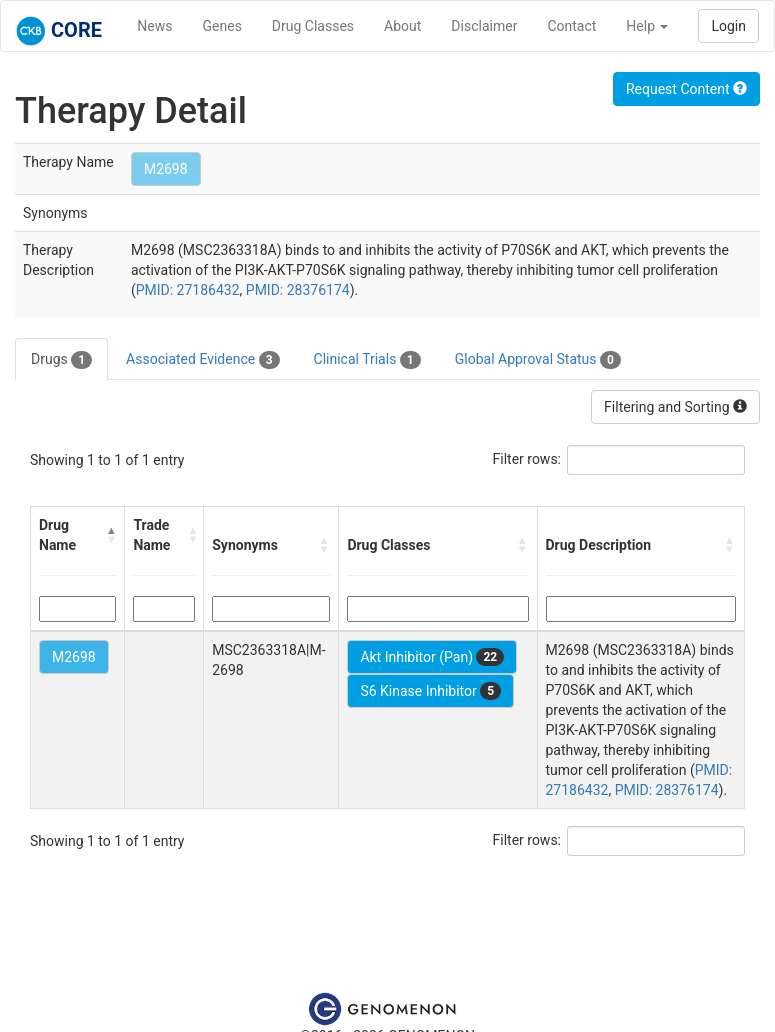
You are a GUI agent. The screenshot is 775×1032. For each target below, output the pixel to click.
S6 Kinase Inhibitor (430, 691)
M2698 (166, 169)
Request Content (686, 89)
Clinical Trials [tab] (367, 360)
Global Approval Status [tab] (538, 360)
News (154, 26)
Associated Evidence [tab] (202, 360)
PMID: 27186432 (188, 290)
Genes (222, 26)
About (402, 26)
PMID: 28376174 (298, 290)
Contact (571, 26)
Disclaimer (484, 26)
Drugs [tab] (61, 360)
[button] (111, 535)
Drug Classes (313, 26)
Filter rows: (527, 459)
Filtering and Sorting (675, 407)
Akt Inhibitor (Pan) (432, 657)
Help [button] (647, 26)
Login (728, 26)
